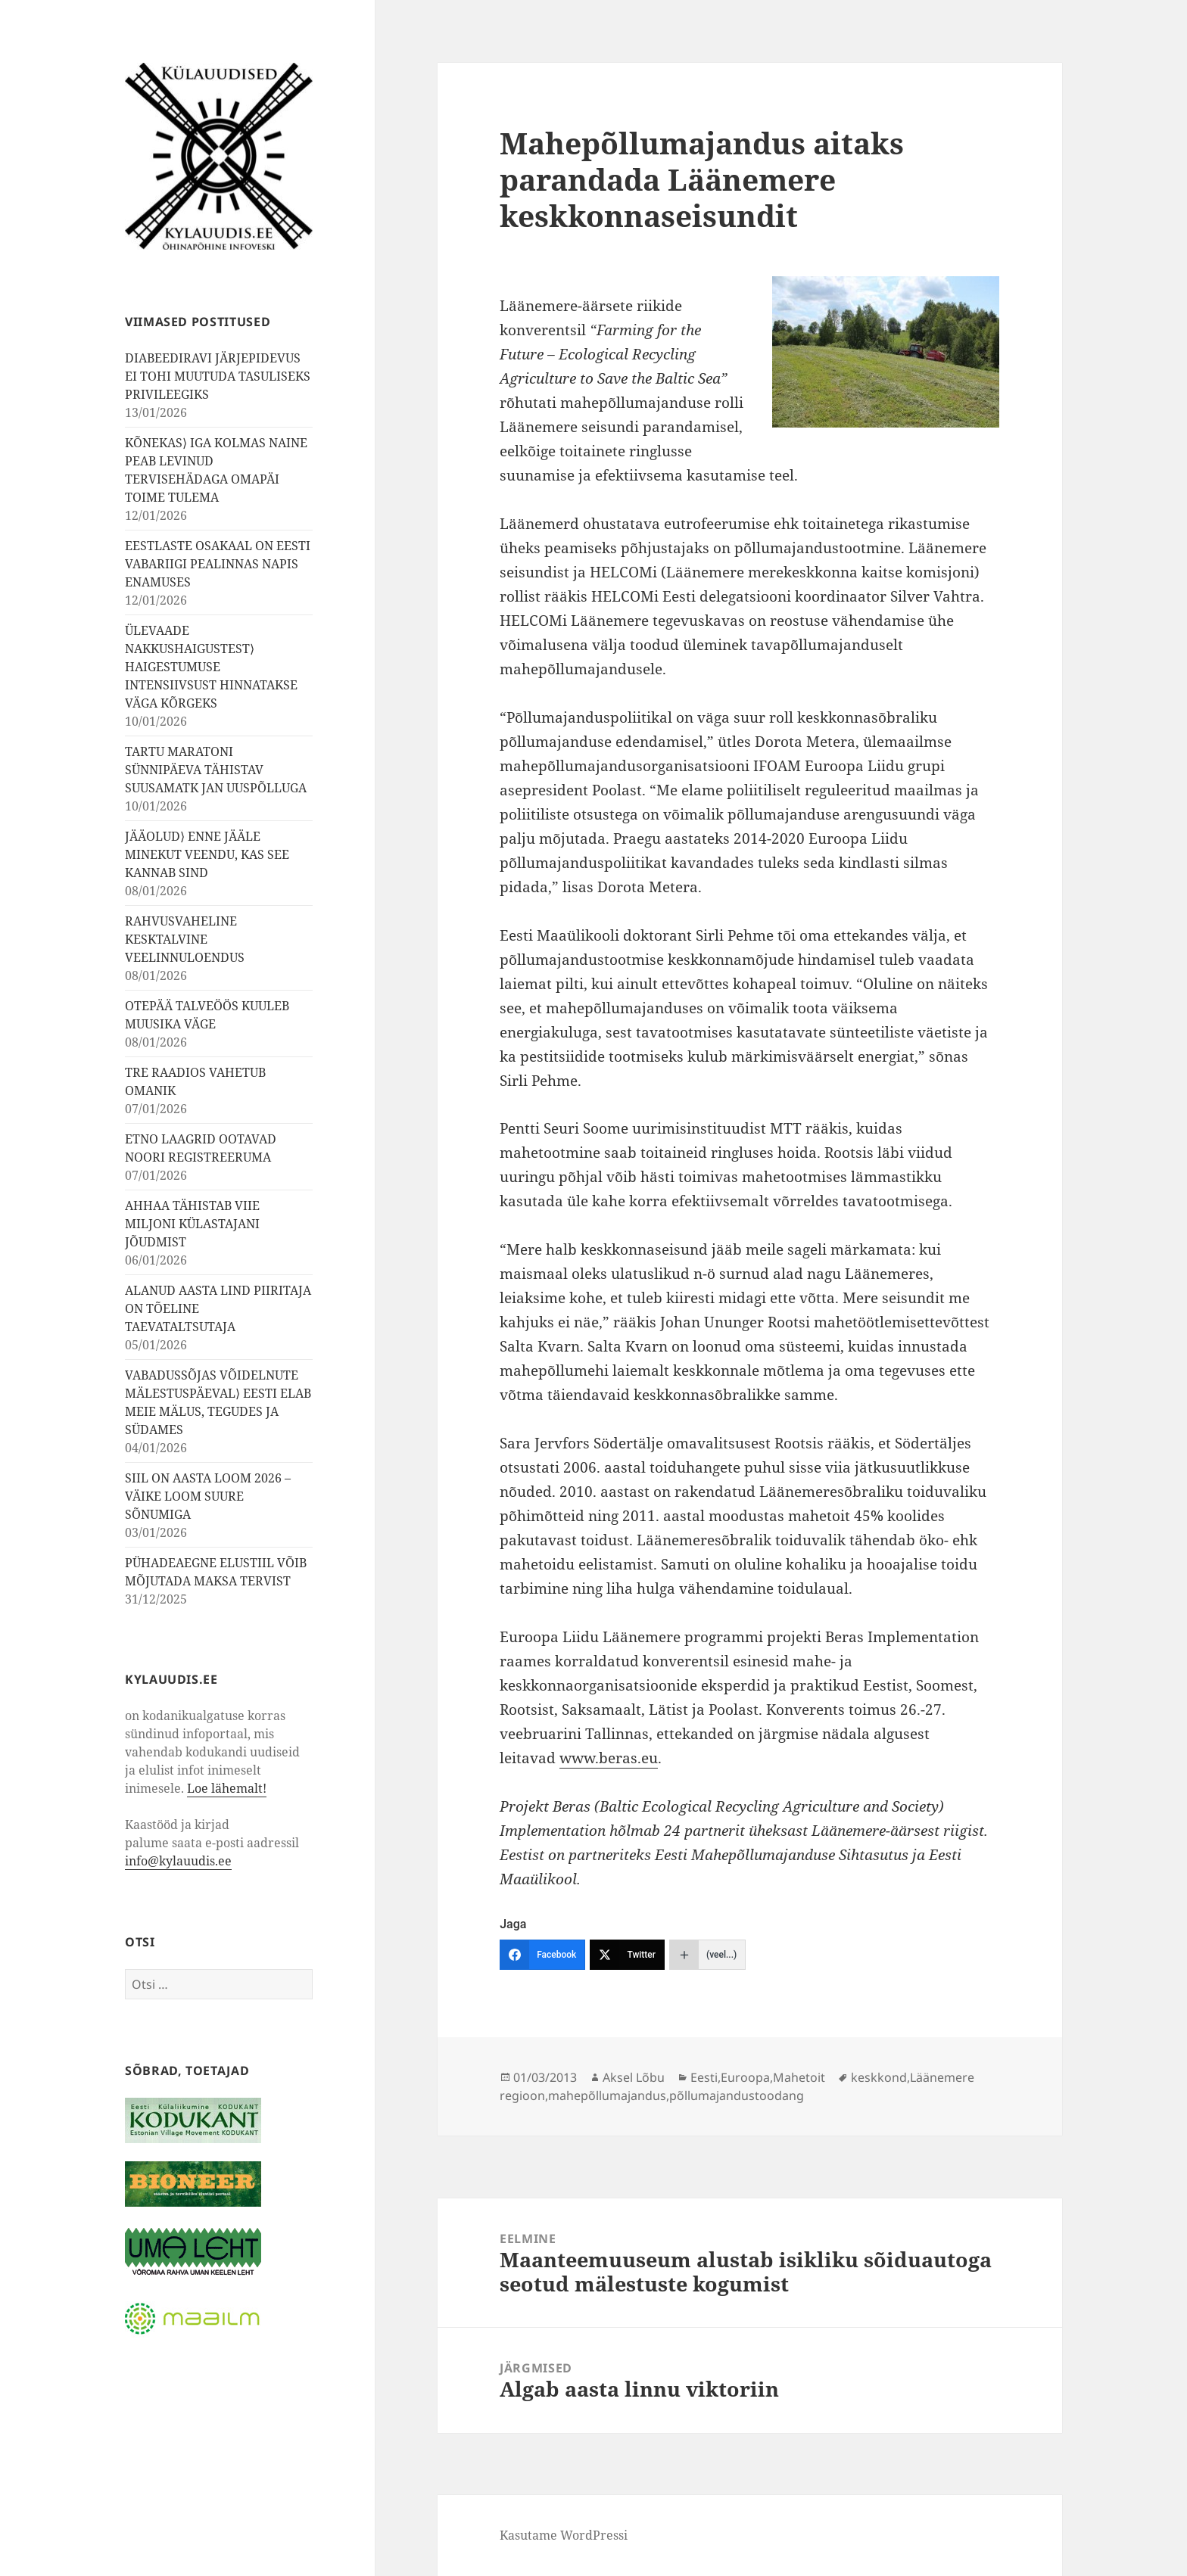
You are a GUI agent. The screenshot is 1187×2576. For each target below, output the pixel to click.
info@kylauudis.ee (178, 1861)
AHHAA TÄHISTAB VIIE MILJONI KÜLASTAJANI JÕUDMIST (192, 1223)
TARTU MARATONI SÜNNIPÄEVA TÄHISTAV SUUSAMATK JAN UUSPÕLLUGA (216, 769)
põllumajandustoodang (736, 2095)
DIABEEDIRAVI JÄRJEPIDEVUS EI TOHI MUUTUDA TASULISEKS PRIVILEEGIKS (217, 376)
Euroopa (745, 2077)
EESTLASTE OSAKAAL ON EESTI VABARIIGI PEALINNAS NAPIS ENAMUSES (217, 563)
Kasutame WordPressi (564, 2535)
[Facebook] (542, 1955)
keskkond (879, 2077)
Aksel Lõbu (634, 2077)
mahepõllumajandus (607, 2095)
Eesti (704, 2077)
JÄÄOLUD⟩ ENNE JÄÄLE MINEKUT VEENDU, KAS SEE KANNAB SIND (207, 854)
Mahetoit (799, 2077)
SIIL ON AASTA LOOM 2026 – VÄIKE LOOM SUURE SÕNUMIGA (208, 1496)
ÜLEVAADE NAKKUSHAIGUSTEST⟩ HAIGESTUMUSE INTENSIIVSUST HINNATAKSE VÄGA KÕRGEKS (211, 666)
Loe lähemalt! (226, 1788)
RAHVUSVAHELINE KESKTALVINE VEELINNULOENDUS (185, 939)
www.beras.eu (608, 1758)
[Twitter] (627, 1955)
